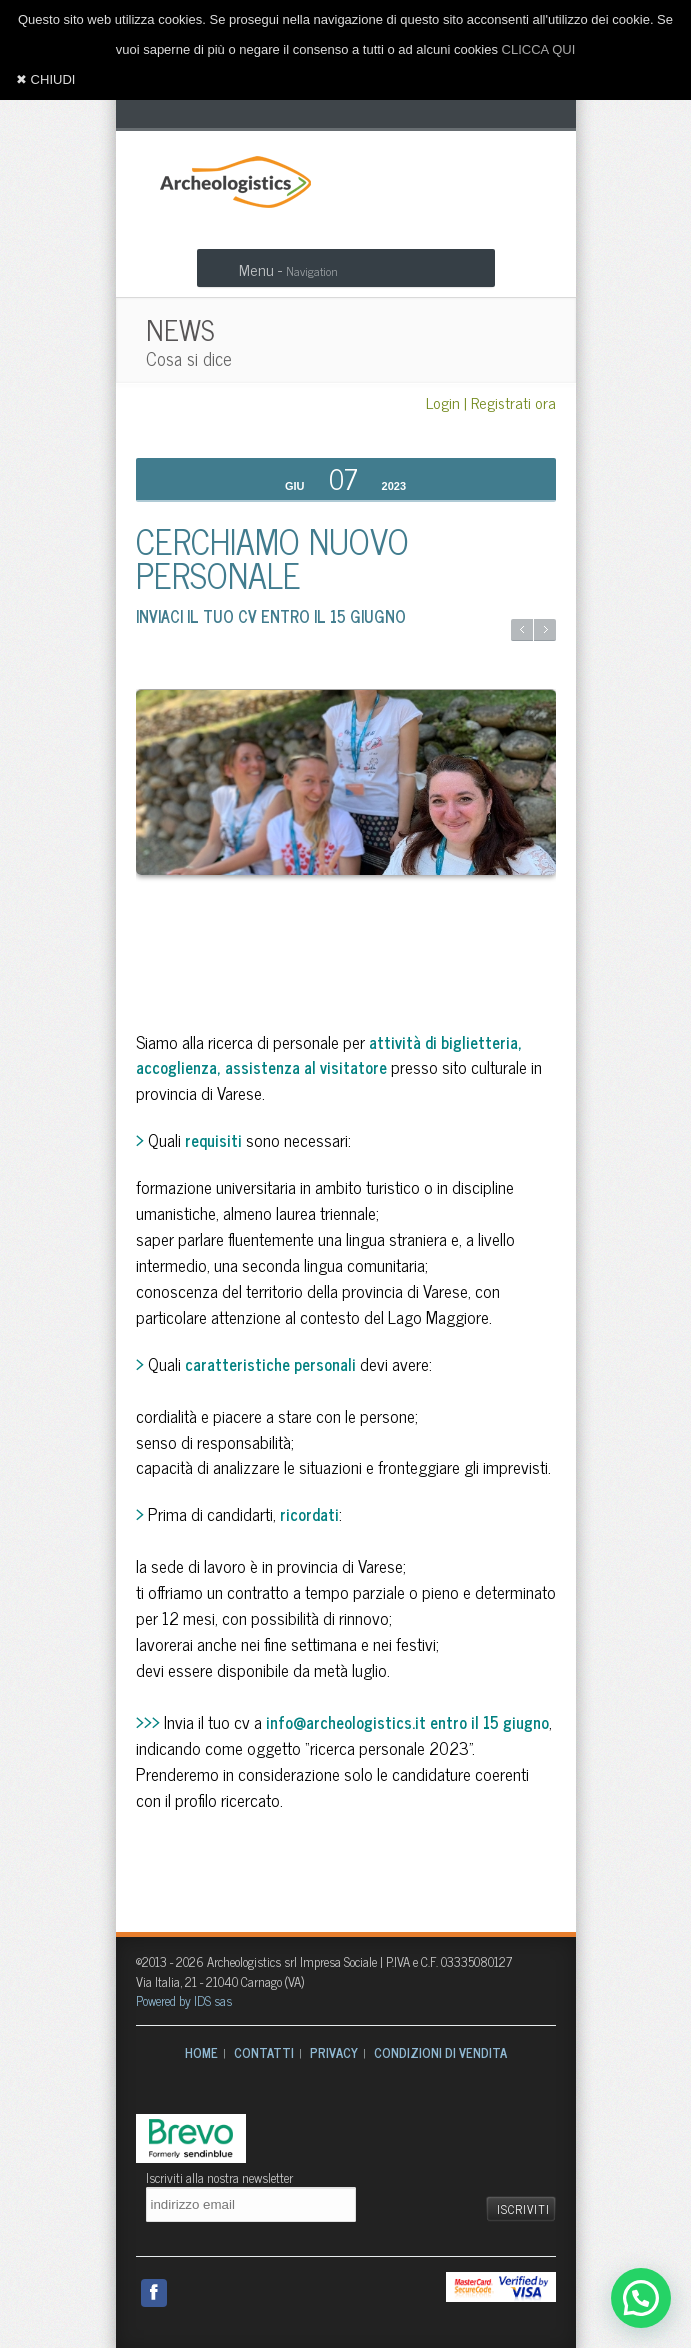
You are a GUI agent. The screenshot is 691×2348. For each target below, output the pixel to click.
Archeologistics (229, 179)
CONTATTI (264, 2052)
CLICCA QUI (539, 49)
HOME (201, 2052)
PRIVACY (334, 2052)
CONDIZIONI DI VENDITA (440, 2052)
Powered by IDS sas (184, 2000)
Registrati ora (513, 402)
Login (443, 402)
